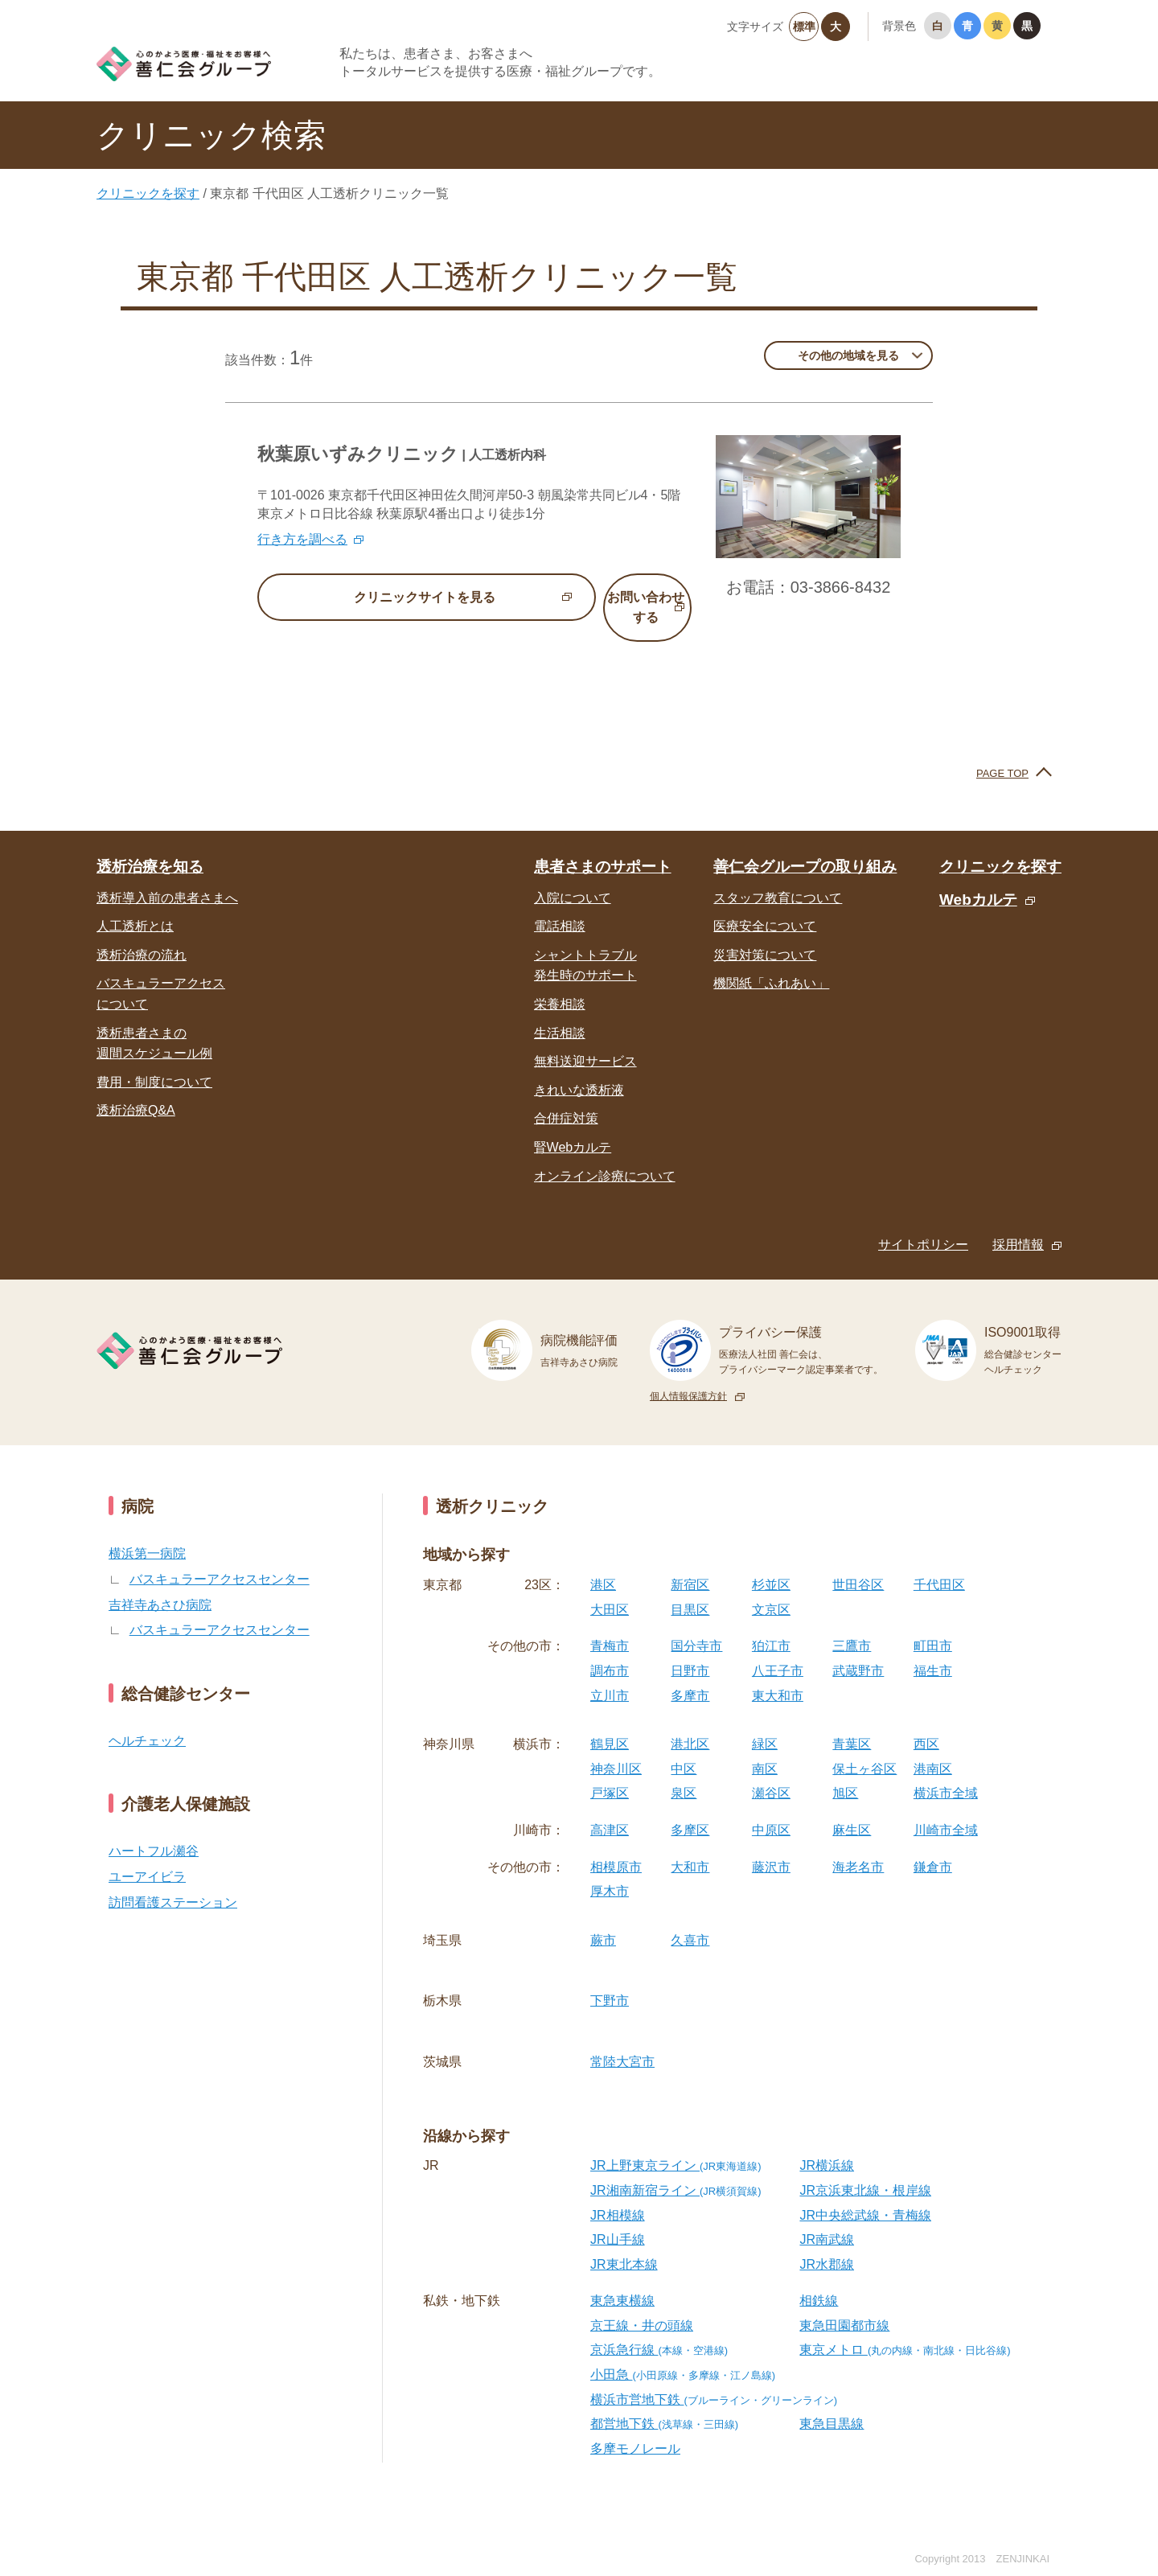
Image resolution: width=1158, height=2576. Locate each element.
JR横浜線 (826, 2145)
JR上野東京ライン (676, 2145)
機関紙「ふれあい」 (771, 963)
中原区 (771, 1809)
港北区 (690, 1724)
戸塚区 (609, 1773)
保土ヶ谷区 (864, 1748)
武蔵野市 (858, 1650)
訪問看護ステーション (173, 1881)
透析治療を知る (149, 846)
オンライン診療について (605, 1155)
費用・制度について (154, 1061)
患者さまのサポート (602, 846)
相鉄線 (818, 2280)
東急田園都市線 (844, 2304)
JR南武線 (826, 2219)
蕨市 (603, 1919)
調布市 (609, 1650)
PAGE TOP (1002, 752)
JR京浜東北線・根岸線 (865, 2169)
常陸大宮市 (622, 2041)
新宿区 (690, 1564)
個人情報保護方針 (688, 1375)
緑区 (765, 1724)
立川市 (609, 1675)
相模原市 (616, 1846)
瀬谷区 (771, 1773)
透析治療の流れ (141, 934)
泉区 (683, 1773)
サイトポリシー (923, 1224)
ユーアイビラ (147, 1856)
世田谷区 (858, 1564)
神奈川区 (616, 1748)
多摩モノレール (635, 2427)
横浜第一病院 (147, 1533)
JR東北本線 (624, 2243)
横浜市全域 (946, 1773)
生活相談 (559, 1012)
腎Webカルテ (573, 1126)
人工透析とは (135, 906)
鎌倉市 (933, 1846)
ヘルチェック (147, 1720)
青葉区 (851, 1724)
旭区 (845, 1773)
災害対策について (764, 934)
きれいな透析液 (579, 1069)
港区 (603, 1564)
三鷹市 (851, 1626)
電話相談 (559, 906)
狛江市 (771, 1626)
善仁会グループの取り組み (805, 846)
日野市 (690, 1650)
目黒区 (690, 1589)
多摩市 (690, 1675)
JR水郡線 (826, 2243)
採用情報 (1018, 1224)
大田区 (609, 1589)
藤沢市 (771, 1846)
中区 (683, 1748)
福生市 (933, 1650)
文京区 (771, 1589)
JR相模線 (617, 2194)
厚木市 (609, 1871)
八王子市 (777, 1650)
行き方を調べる (302, 539)
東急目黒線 (831, 2403)
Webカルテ (978, 878)
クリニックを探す (147, 193)
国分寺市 (696, 1626)
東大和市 (777, 1675)
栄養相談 (559, 983)
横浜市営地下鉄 (713, 2378)
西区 (926, 1724)
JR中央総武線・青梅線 (865, 2194)
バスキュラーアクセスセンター (219, 1558)
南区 (765, 1748)
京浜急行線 (659, 2329)
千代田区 (939, 1564)
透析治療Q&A (135, 1090)
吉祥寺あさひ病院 (160, 1584)
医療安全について (764, 906)
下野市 (609, 1980)
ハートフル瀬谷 (154, 1831)
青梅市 (609, 1626)
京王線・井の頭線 (641, 2304)
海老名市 (858, 1846)
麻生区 (851, 1809)
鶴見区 (609, 1724)
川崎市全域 (946, 1809)
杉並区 (771, 1564)
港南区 (933, 1748)
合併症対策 (566, 1098)
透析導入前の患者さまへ (167, 877)
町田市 (933, 1626)
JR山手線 (617, 2219)
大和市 (690, 1846)
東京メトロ (904, 2329)
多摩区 (690, 1809)
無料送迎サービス (585, 1041)
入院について (572, 877)
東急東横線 (622, 2280)
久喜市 (690, 1919)
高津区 (609, 1809)
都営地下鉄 (664, 2403)
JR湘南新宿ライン (676, 2169)
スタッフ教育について (777, 877)
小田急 (682, 2353)
